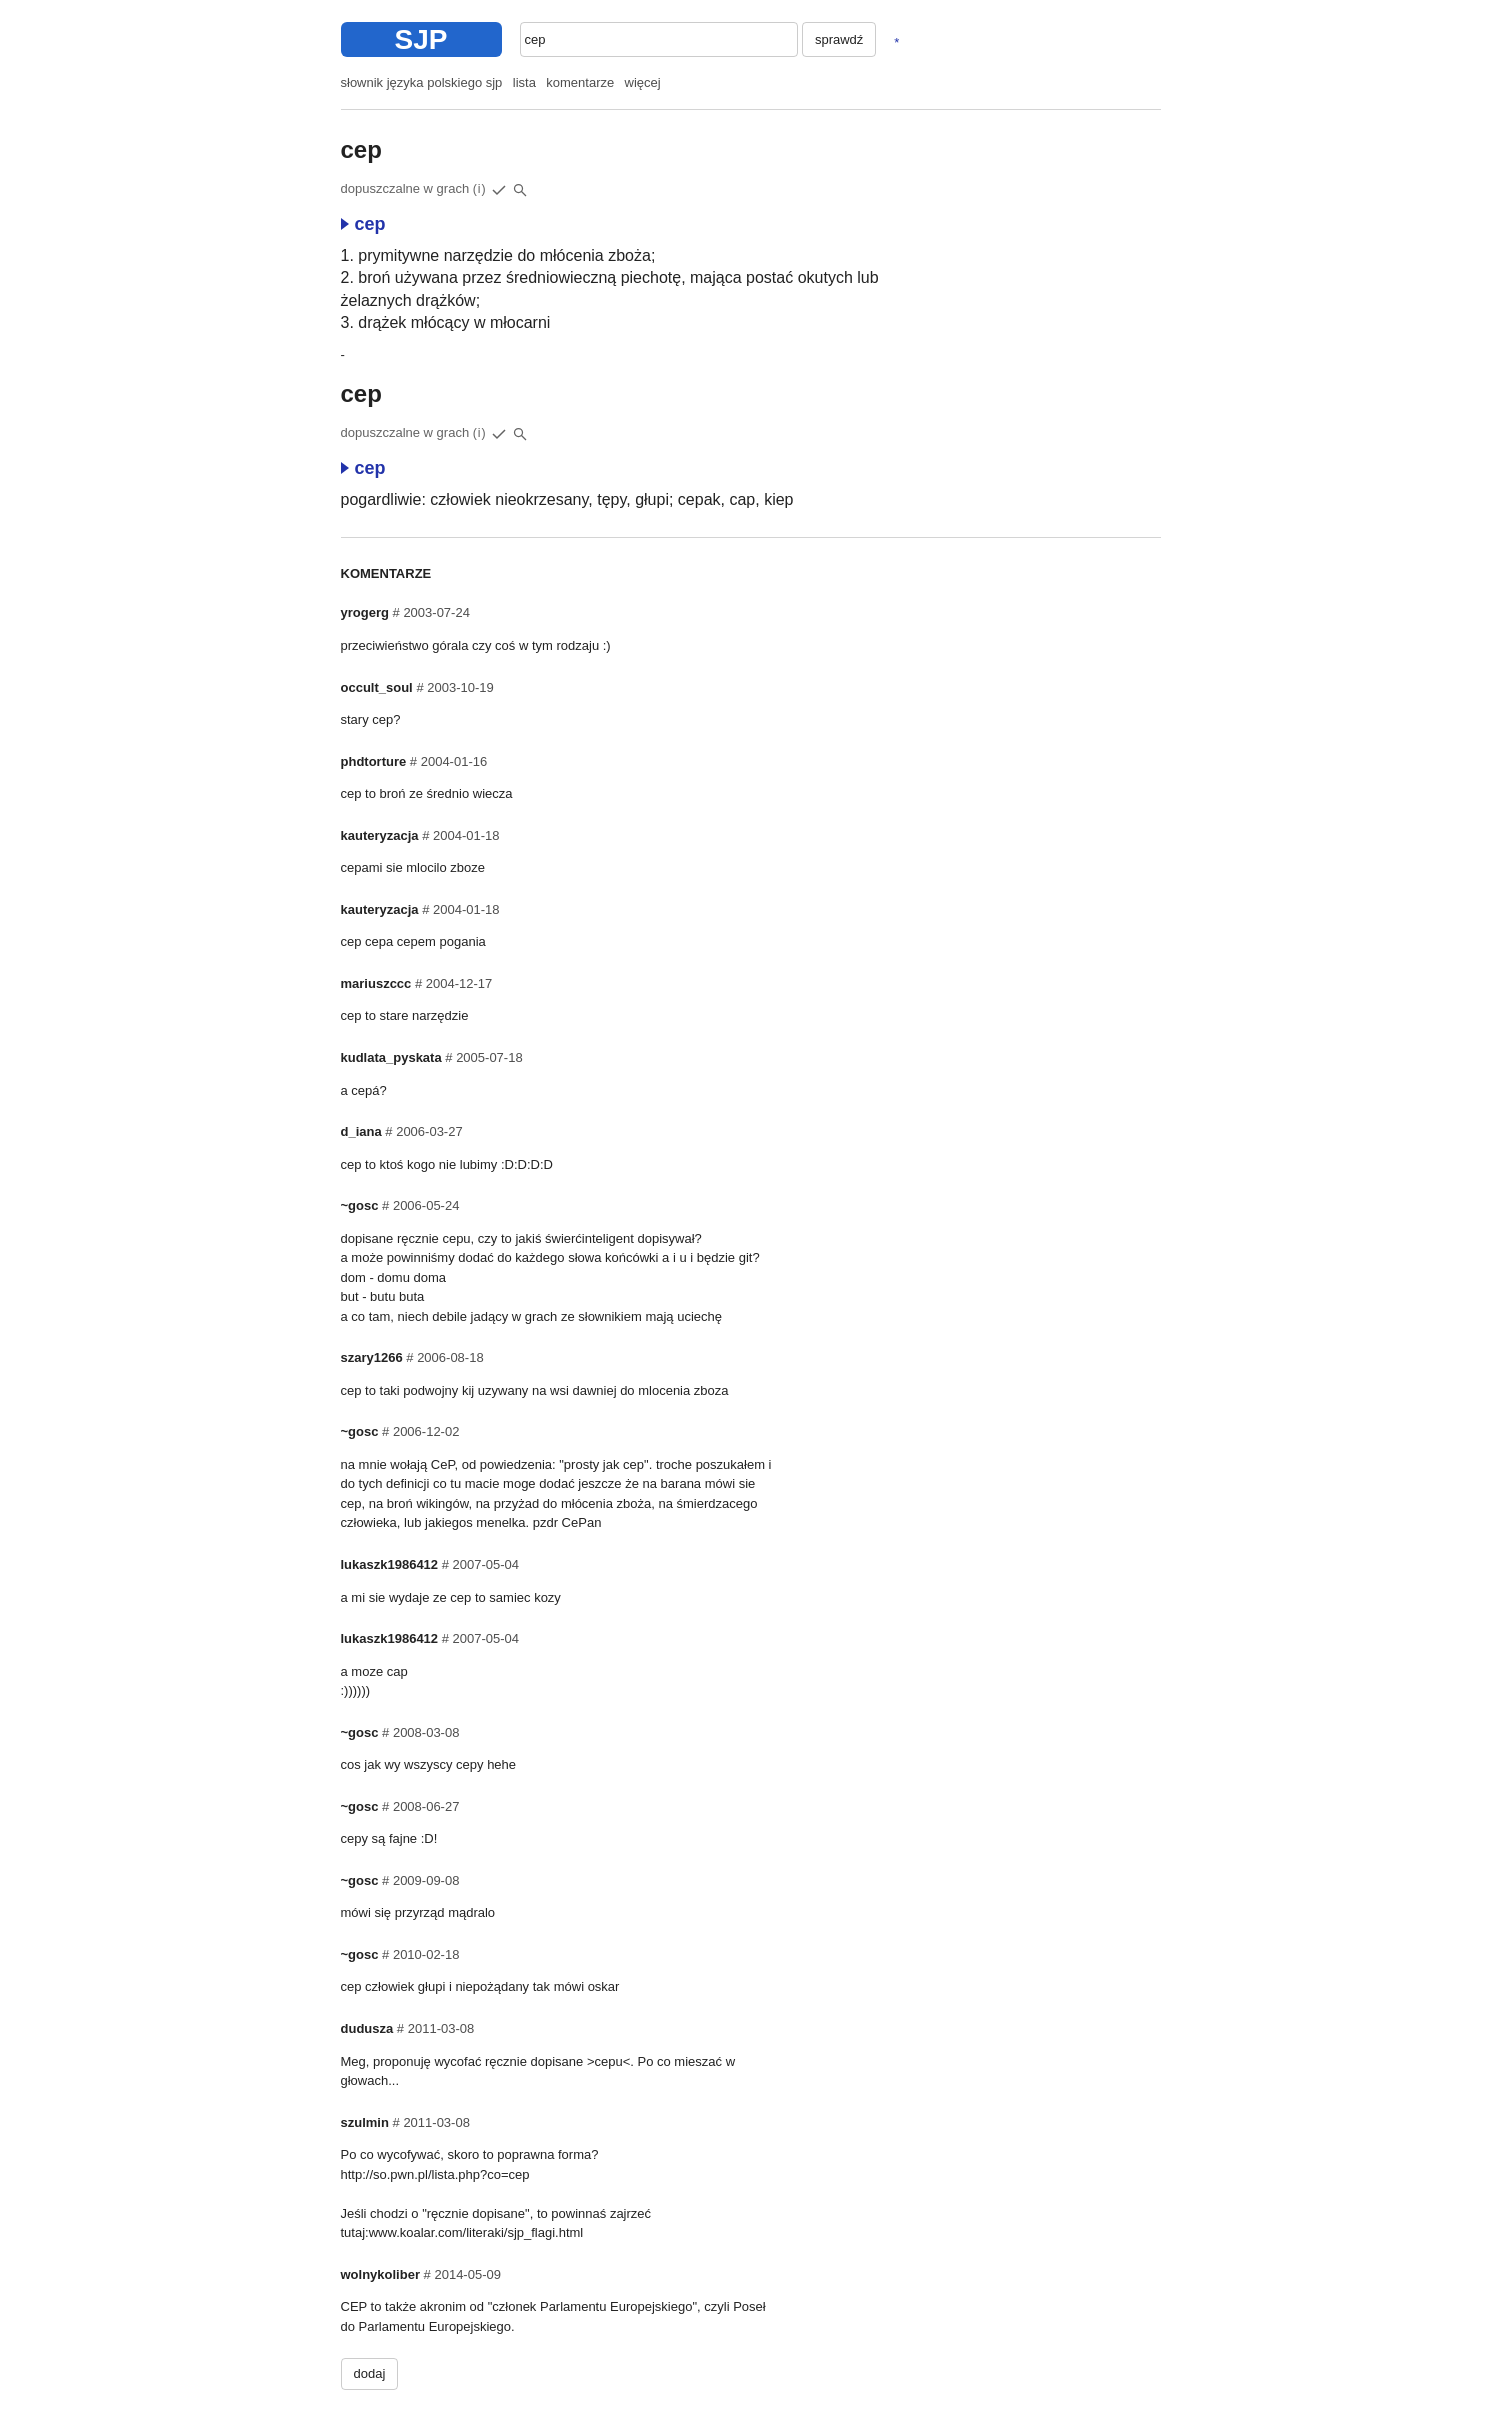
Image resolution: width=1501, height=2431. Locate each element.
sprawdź (839, 39)
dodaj (370, 2373)
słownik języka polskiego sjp (422, 82)
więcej (643, 82)
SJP (421, 39)
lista (524, 82)
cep (363, 224)
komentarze (580, 82)
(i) (480, 189)
